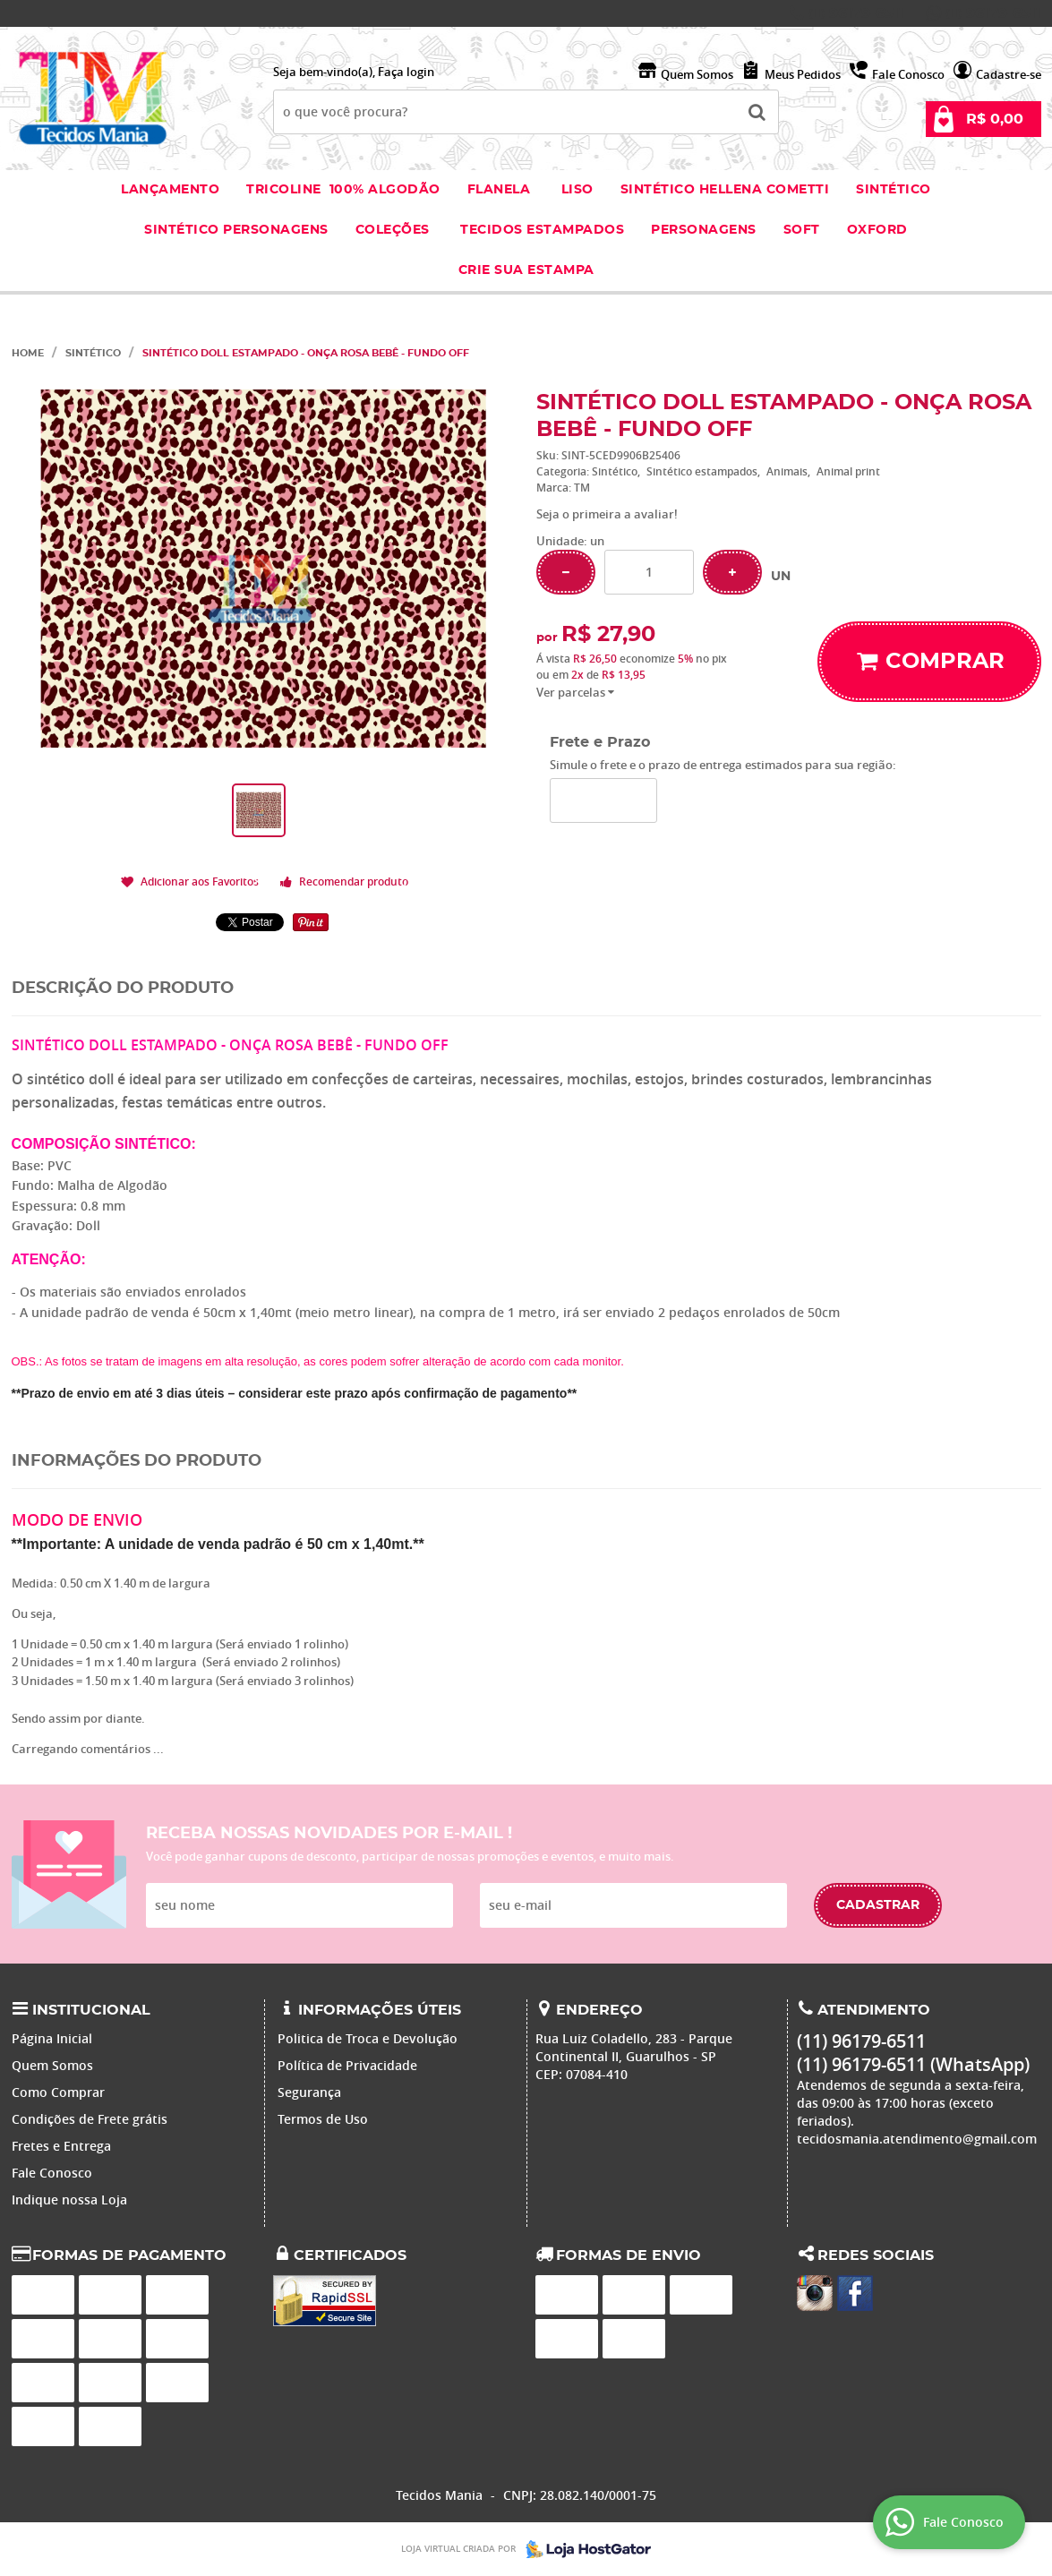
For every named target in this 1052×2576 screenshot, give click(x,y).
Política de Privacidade (347, 2065)
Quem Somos (697, 74)
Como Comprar (58, 2092)
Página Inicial (52, 2038)
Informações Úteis (379, 2010)
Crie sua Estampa (526, 270)
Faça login (406, 72)
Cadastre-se (1008, 74)
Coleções (394, 230)
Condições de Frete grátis (89, 2118)
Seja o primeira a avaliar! (607, 514)
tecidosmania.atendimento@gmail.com (917, 2138)
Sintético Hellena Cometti (725, 190)
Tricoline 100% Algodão (343, 190)
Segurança (309, 2092)
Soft (801, 230)
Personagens (704, 230)
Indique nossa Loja (69, 2199)
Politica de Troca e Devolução (368, 2038)
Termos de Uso (323, 2118)
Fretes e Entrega (61, 2145)
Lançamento (170, 190)
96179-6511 (856, 13)
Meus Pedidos (803, 74)
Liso (575, 190)
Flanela (499, 190)
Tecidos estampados (542, 230)
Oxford (877, 230)
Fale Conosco (908, 74)
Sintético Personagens (236, 230)
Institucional (91, 2010)
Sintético (893, 190)
